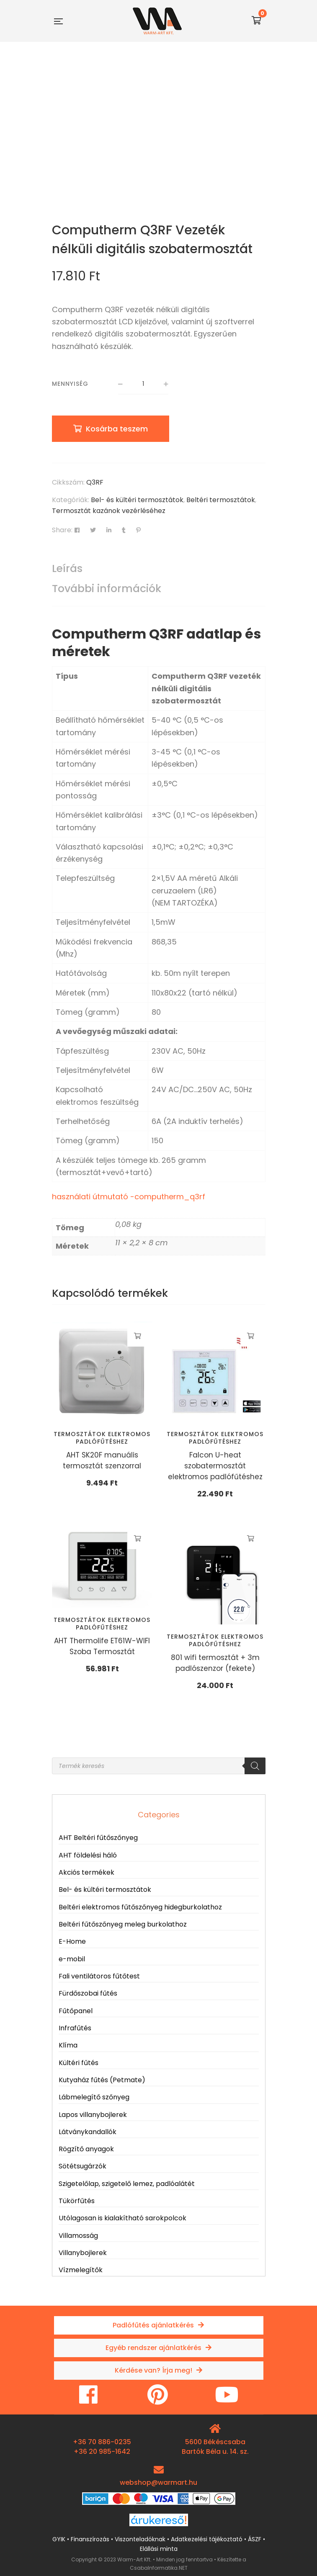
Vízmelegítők (81, 2270)
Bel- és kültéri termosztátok (137, 500)
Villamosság (78, 2235)
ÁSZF (254, 2539)
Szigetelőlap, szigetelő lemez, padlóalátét (127, 2184)
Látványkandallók (87, 2132)
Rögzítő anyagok (86, 2149)
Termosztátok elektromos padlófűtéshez (102, 1438)
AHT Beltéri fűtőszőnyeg (98, 1837)
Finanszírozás (90, 2539)
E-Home (72, 1941)
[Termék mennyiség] (143, 384)
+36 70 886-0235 (102, 2442)
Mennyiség (70, 384)
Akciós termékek (86, 1872)
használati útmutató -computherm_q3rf (128, 1196)
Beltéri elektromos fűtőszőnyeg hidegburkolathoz (140, 1907)
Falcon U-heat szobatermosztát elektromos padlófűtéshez (215, 1466)
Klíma (68, 2045)
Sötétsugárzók (82, 2166)
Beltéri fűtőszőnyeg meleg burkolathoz (123, 1924)
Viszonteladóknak (140, 2539)
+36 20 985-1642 (102, 2451)
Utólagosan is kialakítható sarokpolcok (122, 2218)
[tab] (158, 569)
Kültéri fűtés (78, 2063)
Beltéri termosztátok (220, 500)
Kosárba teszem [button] (137, 1336)
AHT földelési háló (88, 1855)
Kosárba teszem (117, 428)
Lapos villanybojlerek (93, 2114)
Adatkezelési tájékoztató (206, 2539)
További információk (106, 588)
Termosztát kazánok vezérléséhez (108, 511)
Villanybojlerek (83, 2253)
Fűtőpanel (76, 2011)
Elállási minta (159, 2549)
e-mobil (72, 1959)
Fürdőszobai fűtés (88, 1993)
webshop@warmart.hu (158, 2482)
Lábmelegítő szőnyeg (94, 2097)
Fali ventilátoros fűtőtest (99, 1976)
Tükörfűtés (77, 2201)
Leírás (67, 568)
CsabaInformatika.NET (159, 2567)
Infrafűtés (75, 2028)
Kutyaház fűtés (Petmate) (102, 2080)
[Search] (255, 1766)
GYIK (58, 2539)
